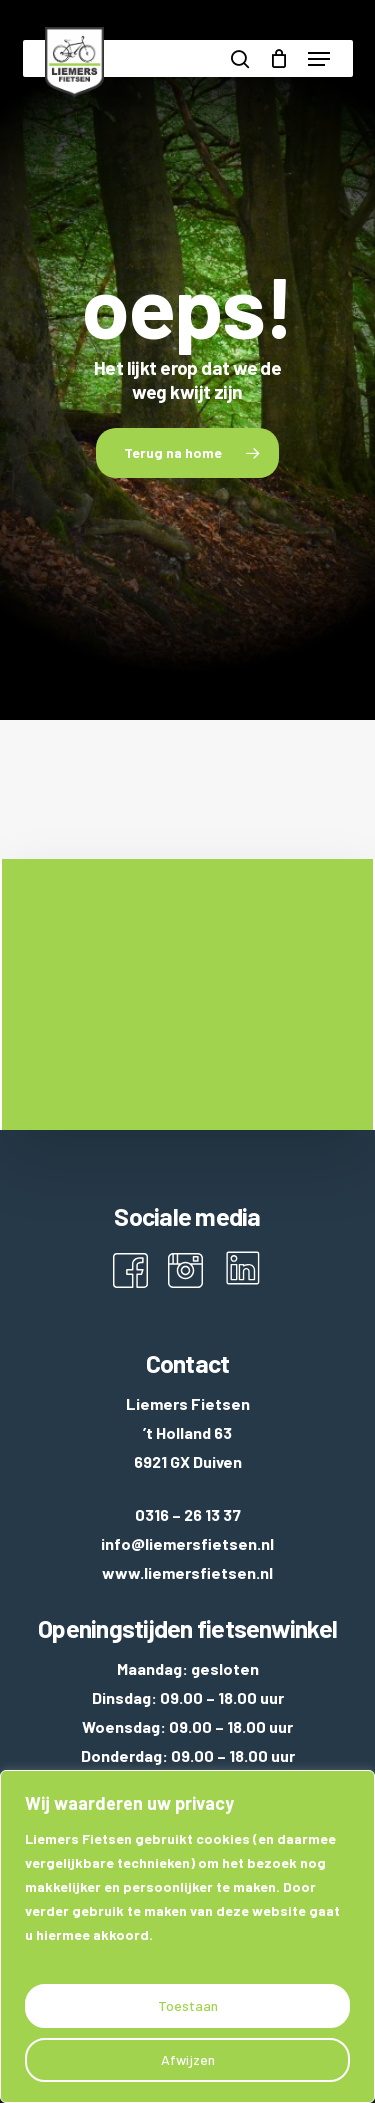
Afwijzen (188, 2059)
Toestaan (188, 2005)
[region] (187, 1936)
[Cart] (278, 58)
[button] (319, 59)
